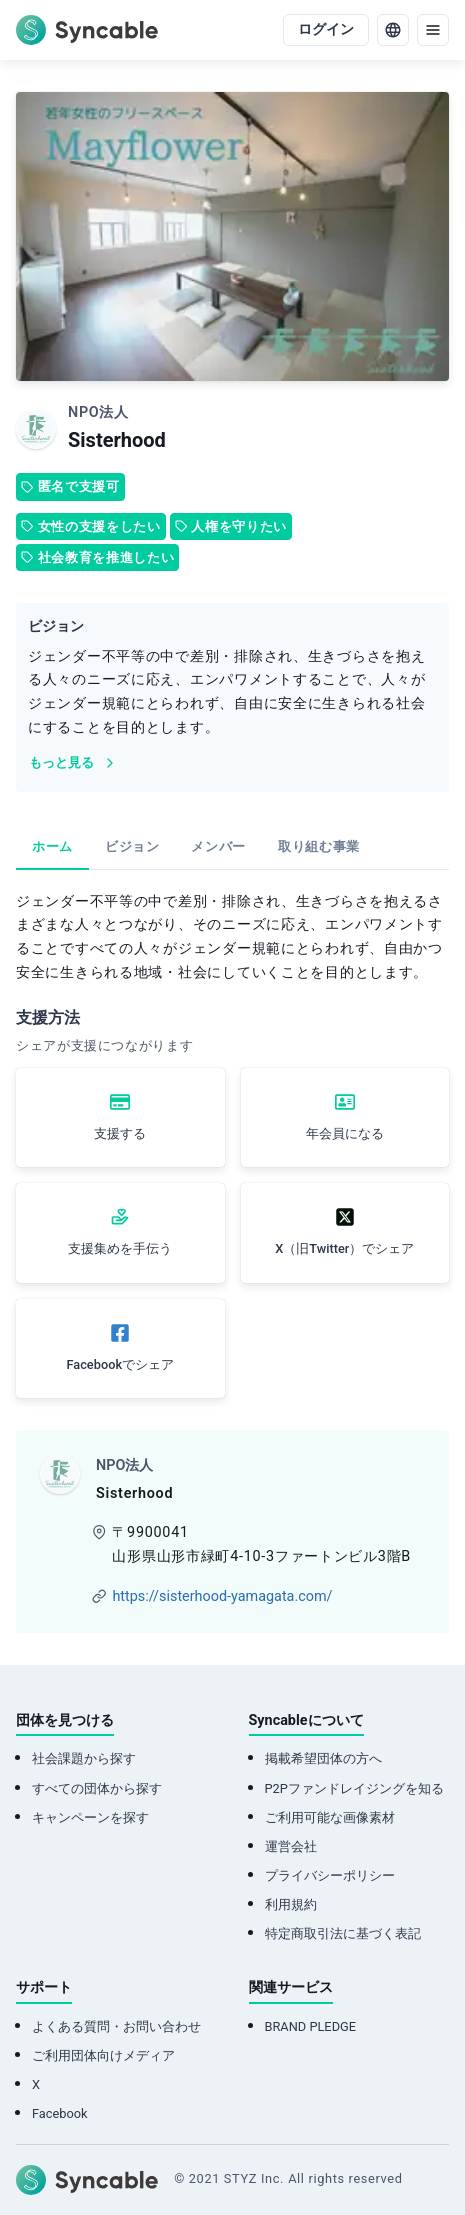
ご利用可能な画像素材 (330, 1817)
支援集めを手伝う (120, 1248)
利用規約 (291, 1904)
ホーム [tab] (52, 846)
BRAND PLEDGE (311, 2026)
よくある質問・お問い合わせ (116, 2026)
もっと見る (73, 763)
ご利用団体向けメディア (103, 2055)
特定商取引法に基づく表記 (343, 1933)
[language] (393, 30)
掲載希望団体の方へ (323, 1758)
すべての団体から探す (97, 1788)
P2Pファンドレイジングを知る (354, 1788)
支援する (120, 1133)
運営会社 (291, 1846)
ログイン (326, 29)
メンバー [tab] (218, 846)
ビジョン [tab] (132, 846)
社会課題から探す (84, 1758)
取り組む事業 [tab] (319, 846)
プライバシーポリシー (330, 1875)
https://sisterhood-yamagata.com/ (222, 1596)
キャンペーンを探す (90, 1817)
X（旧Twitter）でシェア (344, 1248)
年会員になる (345, 1133)
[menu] (433, 30)
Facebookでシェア (120, 1364)
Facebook (60, 2113)
